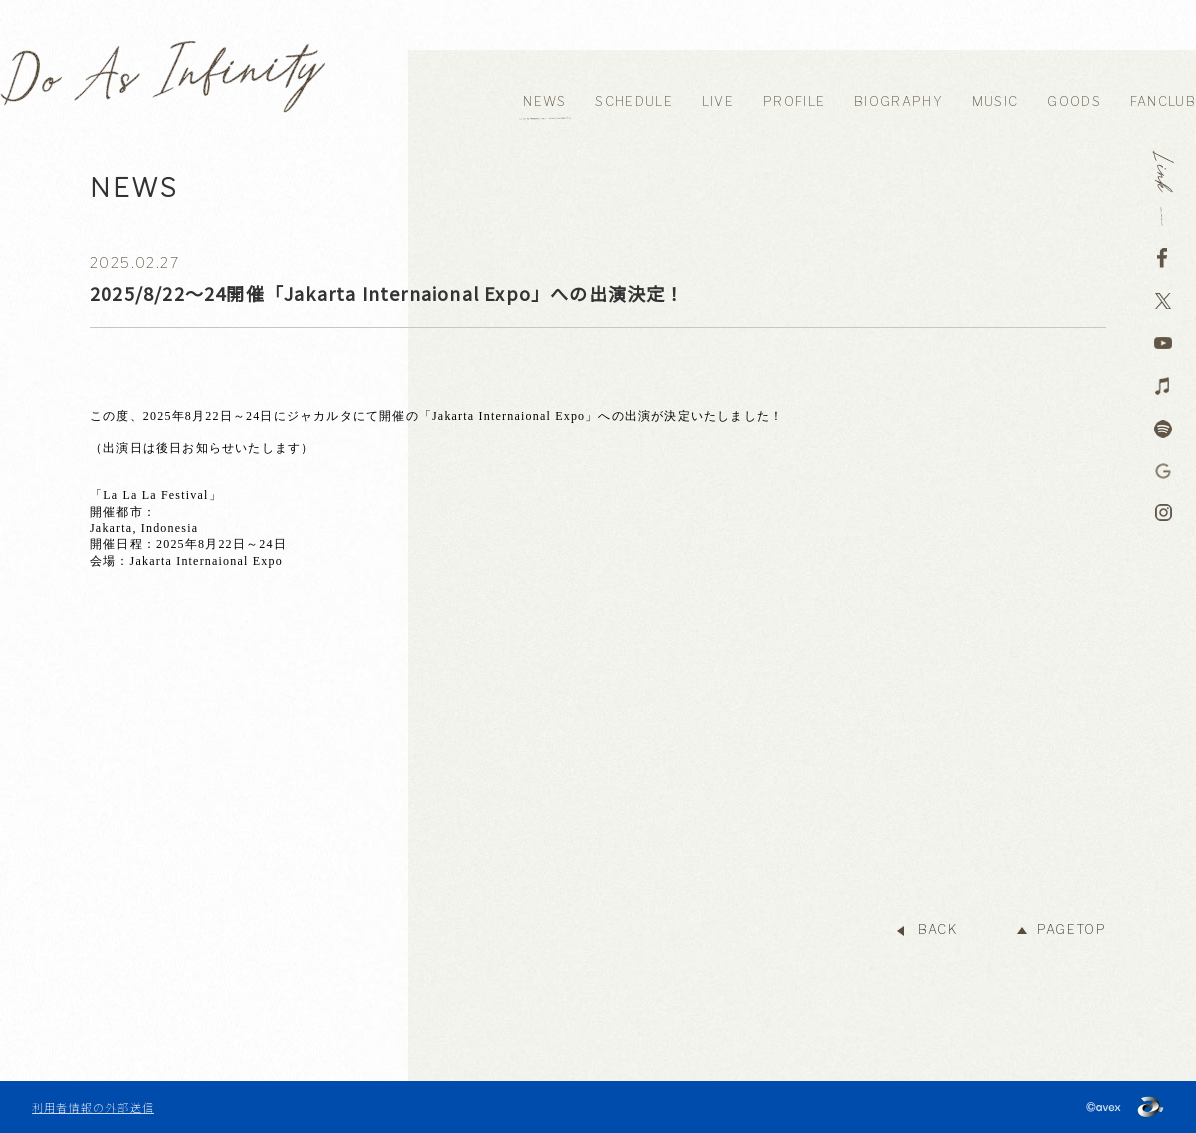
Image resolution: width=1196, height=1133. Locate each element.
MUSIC (995, 101)
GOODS (1074, 101)
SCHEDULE (633, 101)
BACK (937, 929)
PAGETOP (1071, 929)
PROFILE (794, 101)
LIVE (718, 101)
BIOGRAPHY (898, 101)
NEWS (544, 101)
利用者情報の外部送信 (93, 1107)
